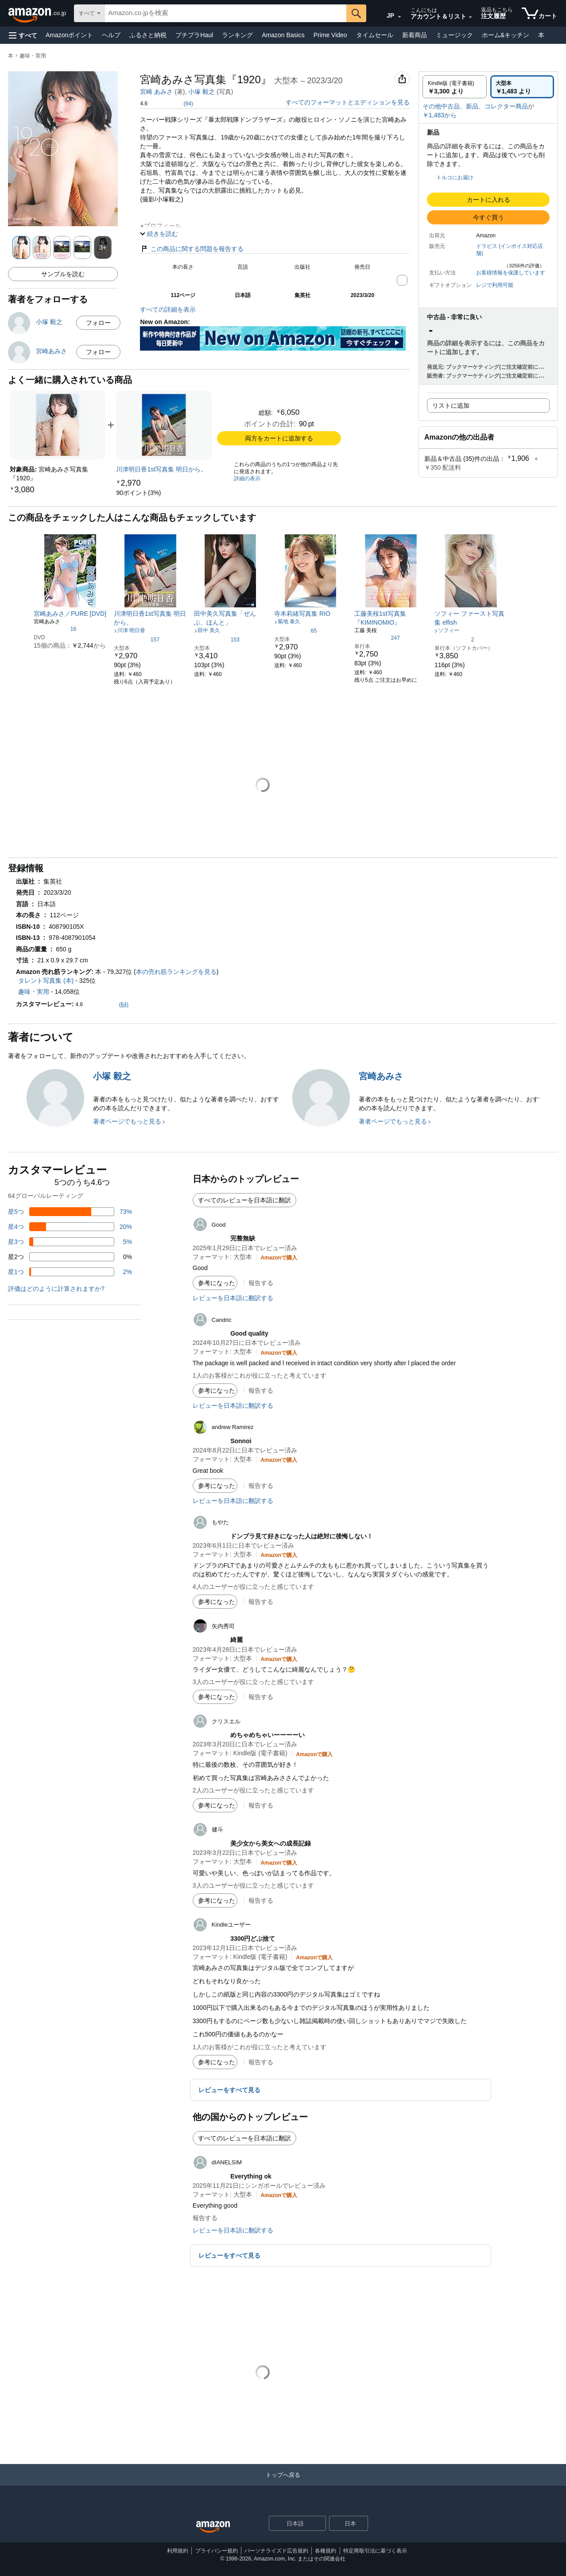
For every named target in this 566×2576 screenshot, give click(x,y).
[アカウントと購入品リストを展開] (470, 17)
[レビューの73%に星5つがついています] (70, 1211)
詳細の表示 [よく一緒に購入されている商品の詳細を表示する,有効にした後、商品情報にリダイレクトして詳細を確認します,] (247, 478)
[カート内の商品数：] (539, 13)
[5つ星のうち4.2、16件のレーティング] (55, 628)
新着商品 (414, 35)
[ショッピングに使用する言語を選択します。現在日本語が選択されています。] (291, 2523)
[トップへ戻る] (283, 2483)
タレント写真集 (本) (46, 980)
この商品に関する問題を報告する (192, 248)
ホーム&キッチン (505, 35)
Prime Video (330, 35)
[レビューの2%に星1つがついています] (70, 1271)
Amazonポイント (69, 35)
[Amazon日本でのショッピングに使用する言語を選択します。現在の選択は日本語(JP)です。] (386, 14)
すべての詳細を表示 (168, 309)
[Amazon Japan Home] (213, 2527)
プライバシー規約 (216, 2551)
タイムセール (374, 35)
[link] (164, 425)
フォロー (98, 322)
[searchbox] (225, 13)
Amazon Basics (283, 35)
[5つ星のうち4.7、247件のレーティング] (377, 637)
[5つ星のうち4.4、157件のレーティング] (136, 639)
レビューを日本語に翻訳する (233, 1298)
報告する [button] (260, 1282)
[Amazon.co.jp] (37, 13)
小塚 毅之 (201, 91)
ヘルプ (111, 35)
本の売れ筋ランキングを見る (176, 971)
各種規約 (325, 2551)
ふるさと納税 (148, 35)
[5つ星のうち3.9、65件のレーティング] (295, 630)
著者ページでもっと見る (127, 1121)
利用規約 (177, 2551)
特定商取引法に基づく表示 (375, 2551)
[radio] (454, 87)
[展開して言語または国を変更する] (399, 17)
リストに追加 (450, 405)
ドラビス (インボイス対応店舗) (509, 249)
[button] (23, 35)
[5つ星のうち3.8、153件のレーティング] (217, 639)
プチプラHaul (194, 35)
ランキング (237, 35)
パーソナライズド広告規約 (276, 2551)
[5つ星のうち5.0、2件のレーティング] (454, 639)
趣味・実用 (32, 56)
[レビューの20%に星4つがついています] (70, 1226)
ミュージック (454, 35)
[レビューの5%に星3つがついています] (70, 1241)
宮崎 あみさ (156, 91)
